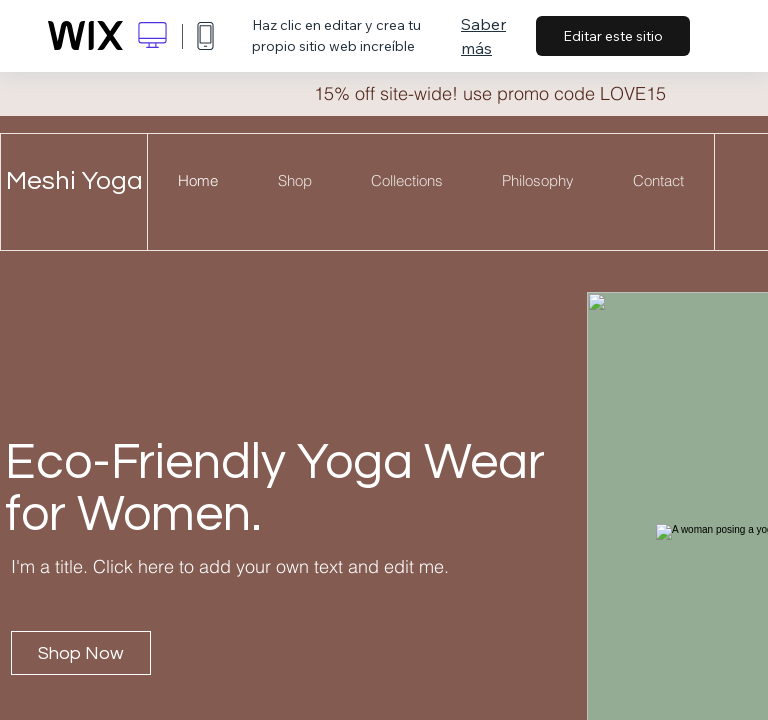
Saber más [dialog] (483, 36)
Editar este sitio (613, 36)
